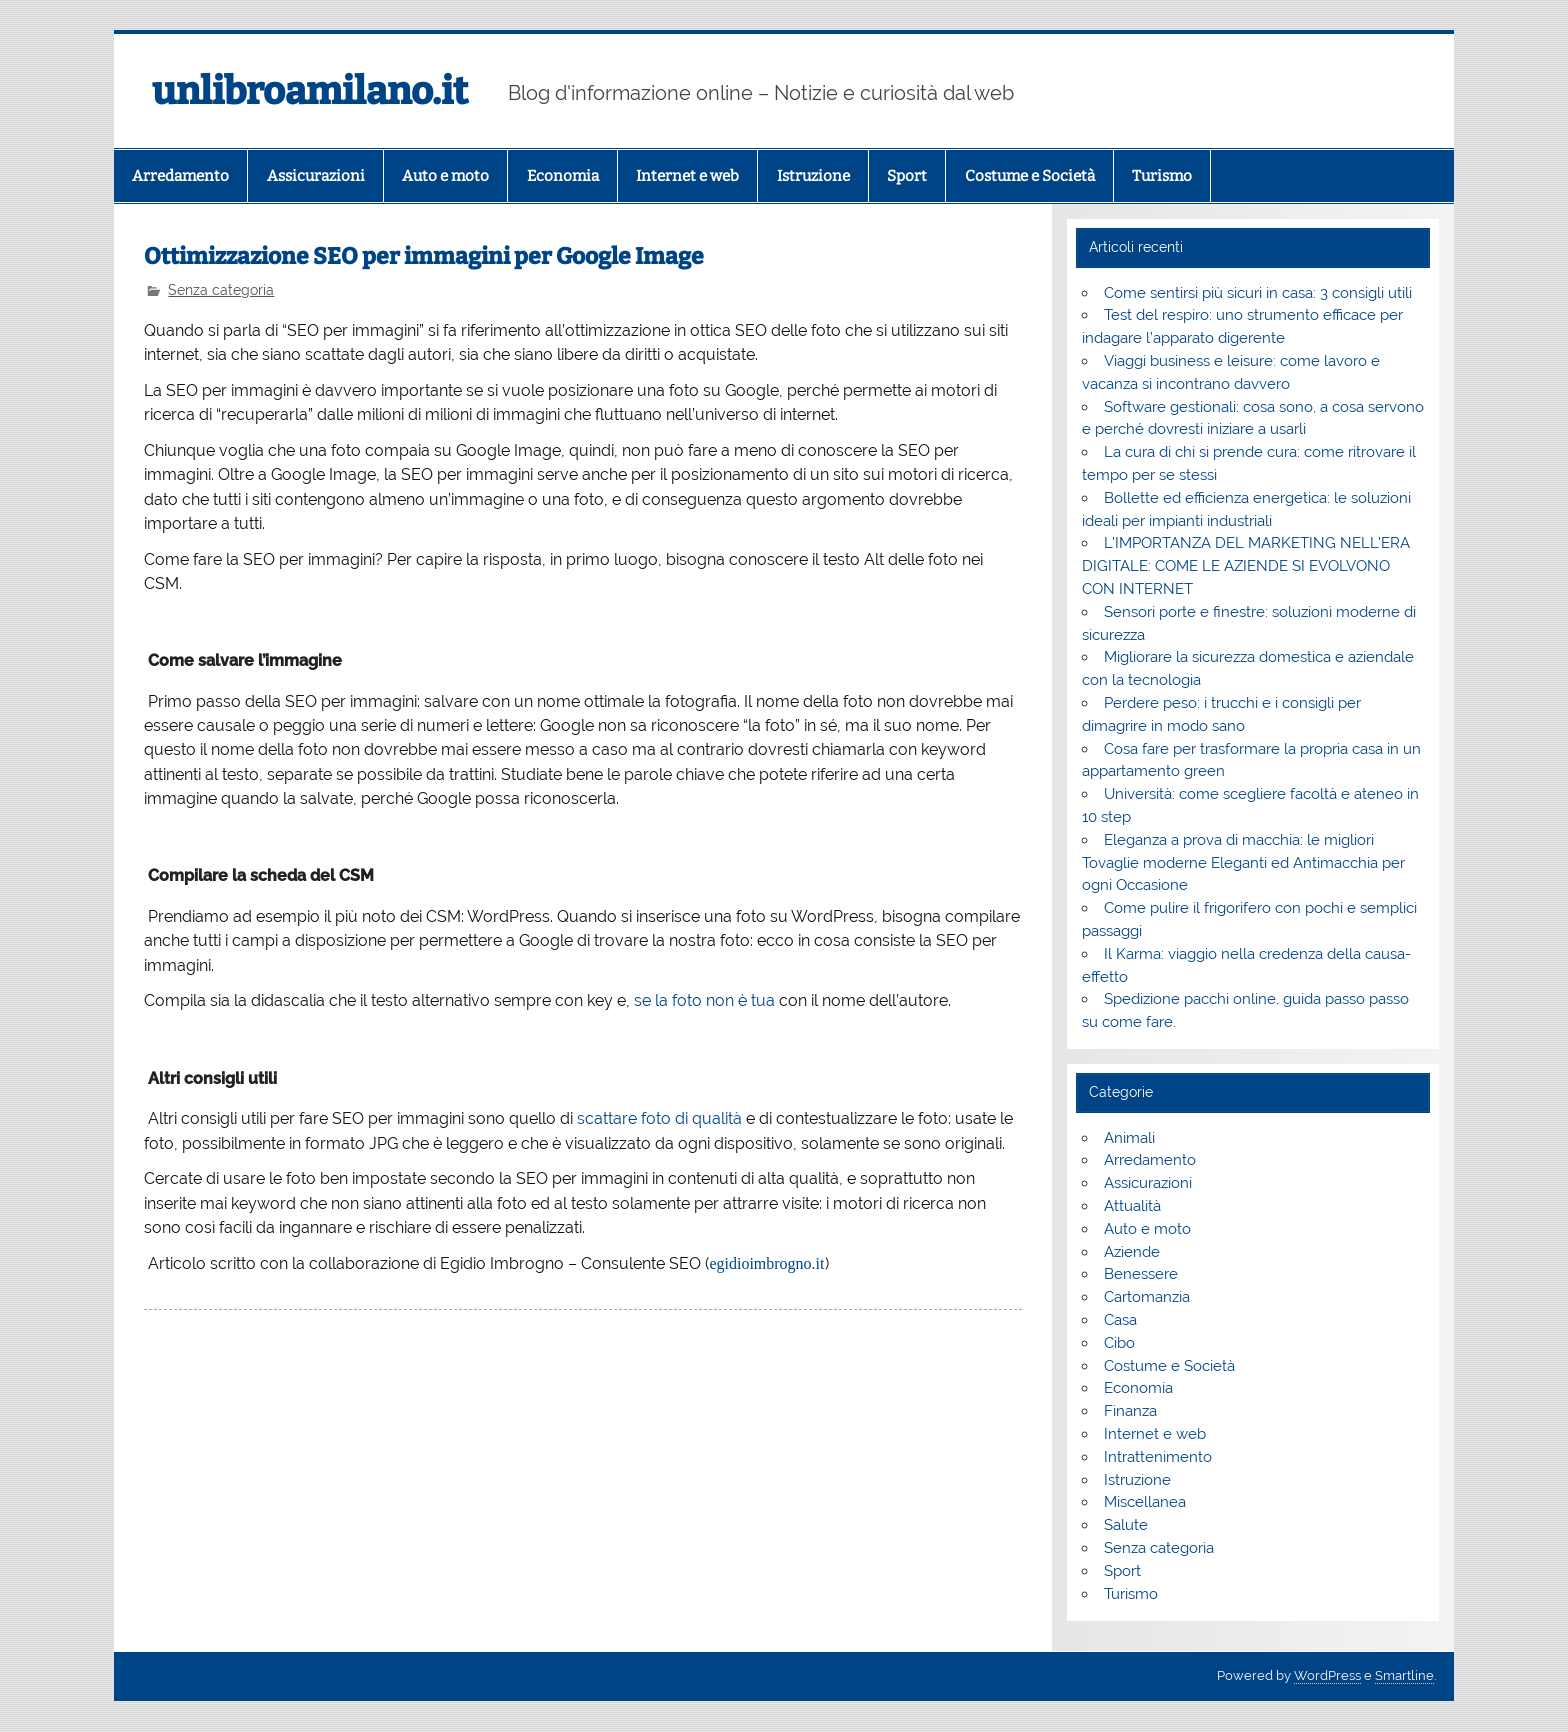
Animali (1129, 1138)
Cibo (1119, 1343)
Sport (907, 176)
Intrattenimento (1158, 1457)
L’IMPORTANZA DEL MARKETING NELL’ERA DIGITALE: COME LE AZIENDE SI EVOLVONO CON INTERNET (1245, 566)
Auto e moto (445, 176)
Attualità (1132, 1206)
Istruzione (813, 176)
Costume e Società (1030, 176)
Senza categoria (221, 290)
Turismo (1162, 176)
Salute (1126, 1525)
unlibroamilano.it (310, 91)
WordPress (1327, 1675)
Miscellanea (1145, 1502)
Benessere (1141, 1274)
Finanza (1130, 1411)
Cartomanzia (1147, 1297)
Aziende (1132, 1252)
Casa (1120, 1320)
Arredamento (180, 176)
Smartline (1404, 1675)
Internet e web (687, 176)
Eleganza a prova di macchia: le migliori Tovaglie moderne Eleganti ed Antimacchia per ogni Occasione (1243, 863)
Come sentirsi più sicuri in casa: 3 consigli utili (1258, 293)
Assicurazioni (316, 176)
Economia (563, 176)
